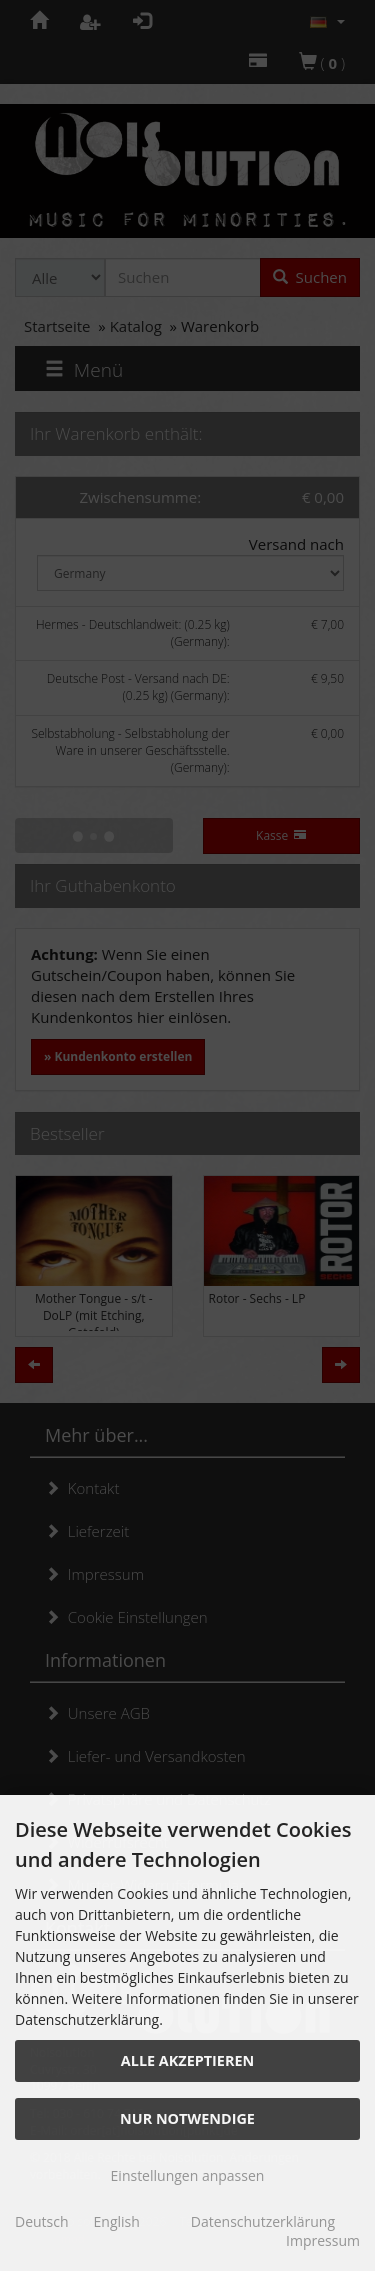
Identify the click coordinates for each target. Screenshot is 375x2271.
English (117, 2221)
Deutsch (42, 2221)
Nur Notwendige (187, 2118)
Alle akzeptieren (187, 2060)
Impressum (323, 2240)
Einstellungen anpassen (188, 2175)
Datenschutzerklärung (263, 2221)
